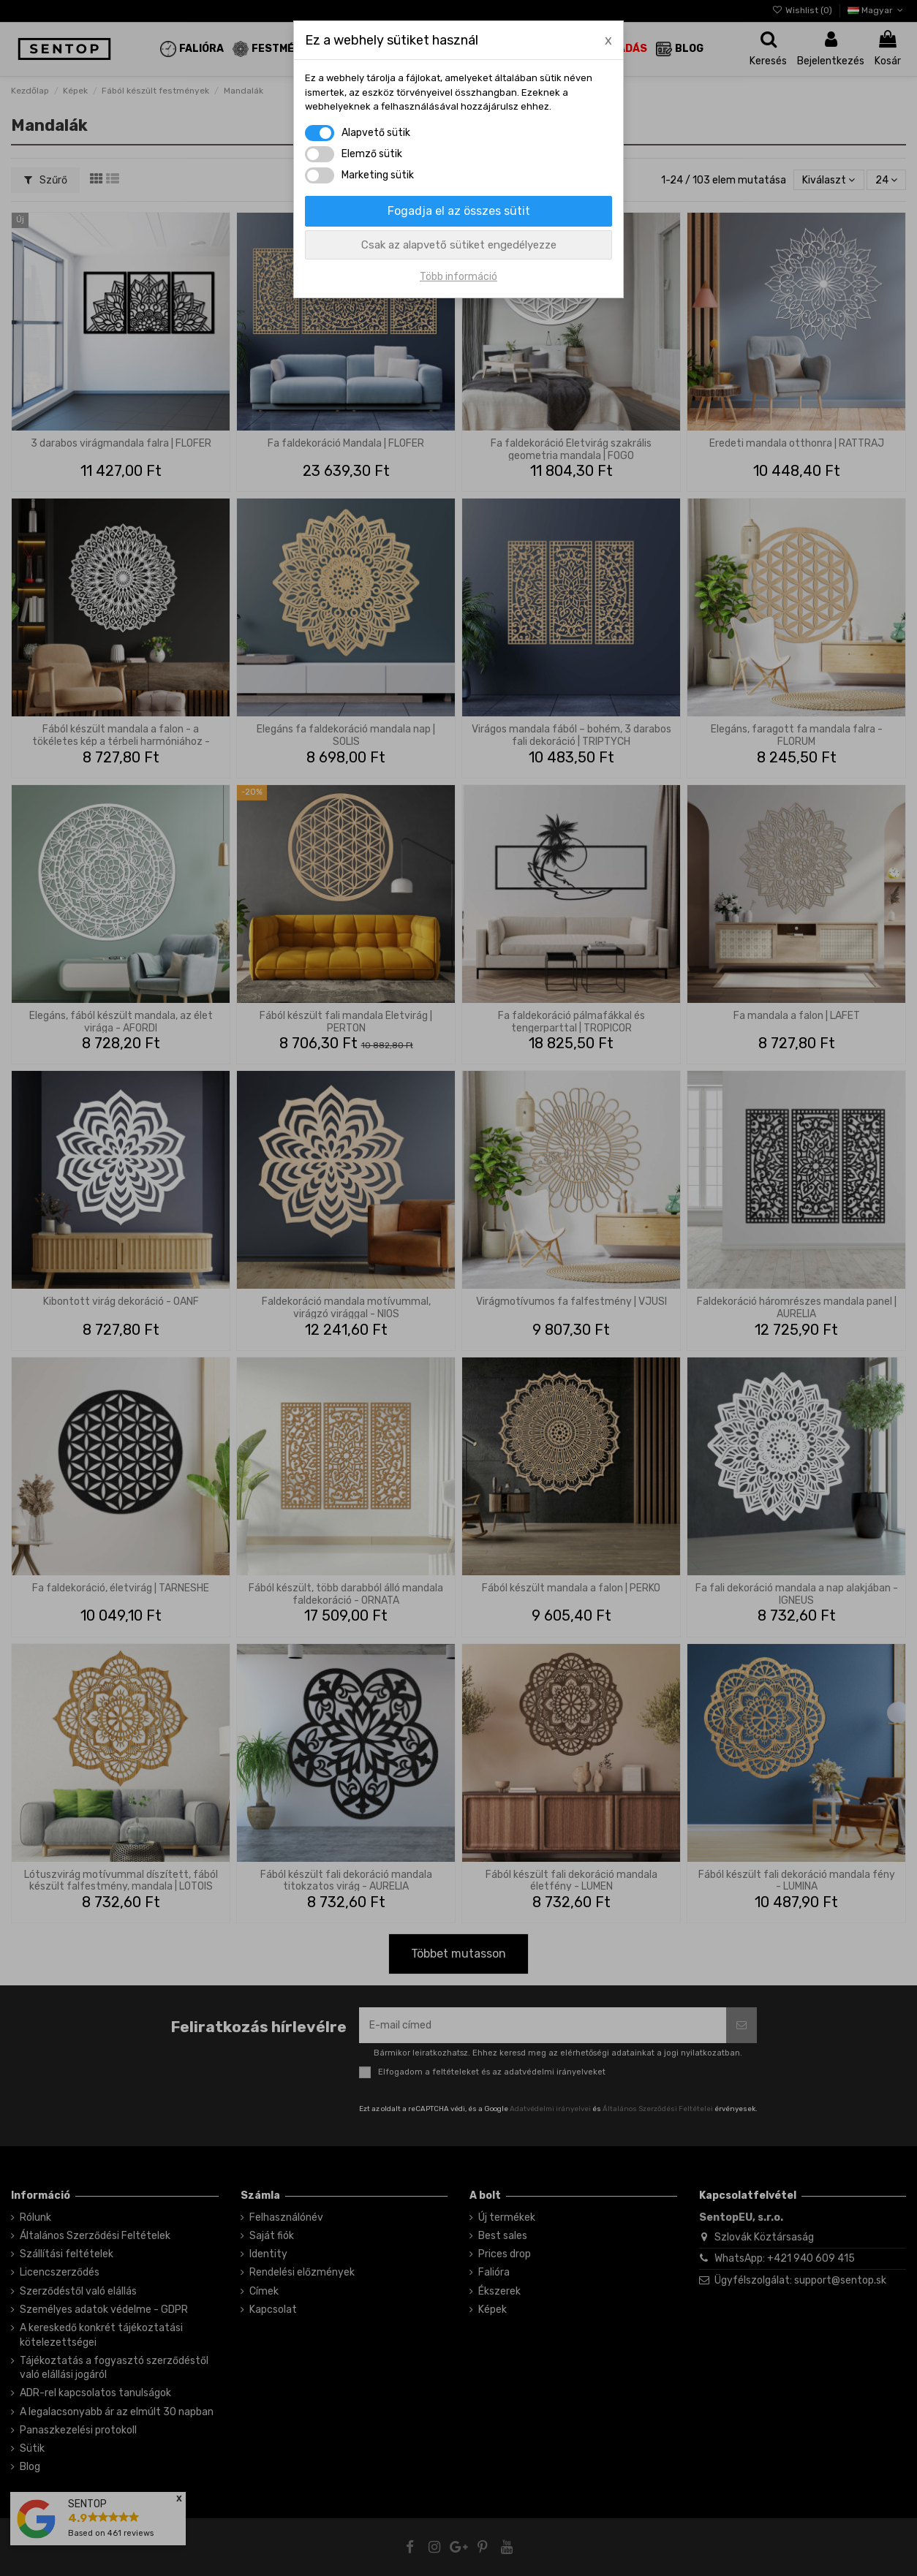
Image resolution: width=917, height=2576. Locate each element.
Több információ (458, 276)
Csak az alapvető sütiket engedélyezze (458, 244)
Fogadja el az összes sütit (459, 211)
